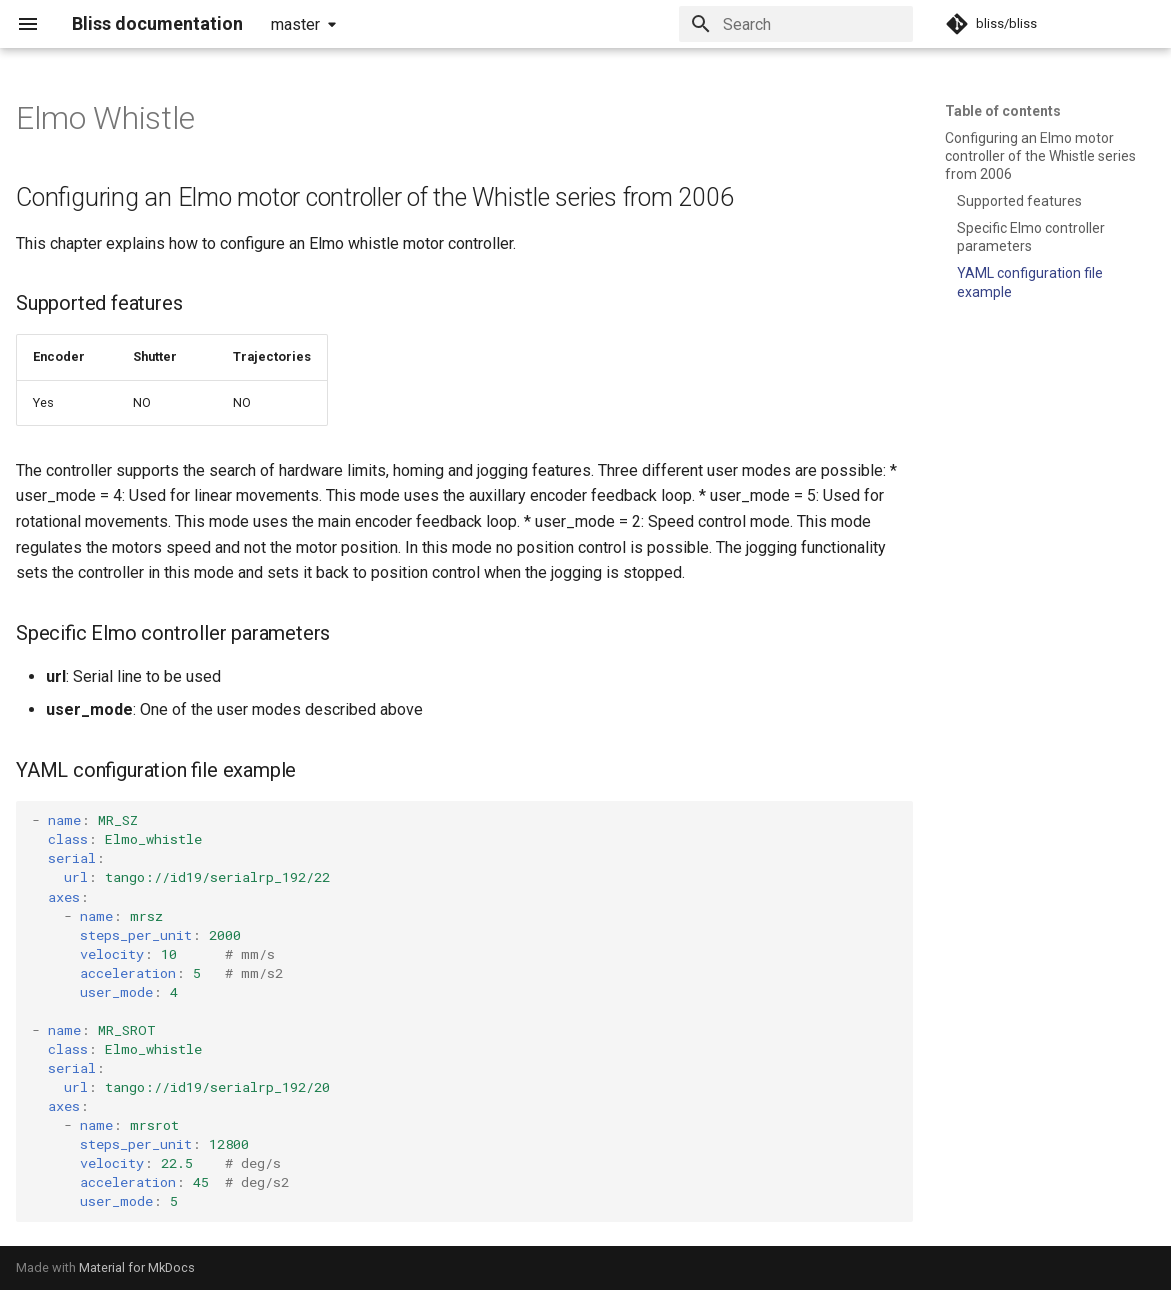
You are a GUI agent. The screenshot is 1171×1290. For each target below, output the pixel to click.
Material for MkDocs (137, 1267)
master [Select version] (295, 24)
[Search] (796, 24)
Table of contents (1003, 111)
